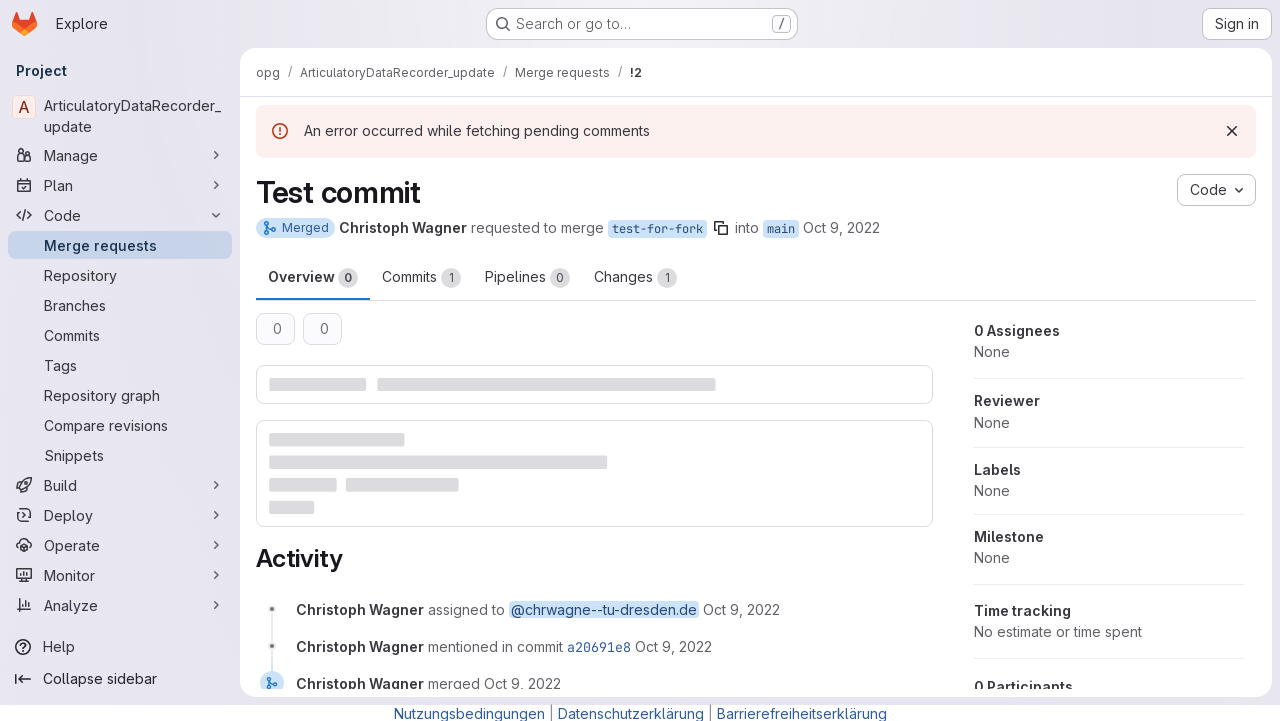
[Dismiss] (1232, 131)
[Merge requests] (120, 245)
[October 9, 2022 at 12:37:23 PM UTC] (673, 646)
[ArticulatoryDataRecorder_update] (120, 116)
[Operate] (120, 545)
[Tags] (120, 365)
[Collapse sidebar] (120, 679)
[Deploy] (120, 515)
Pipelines (527, 278)
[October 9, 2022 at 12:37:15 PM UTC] (741, 609)
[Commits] (120, 335)
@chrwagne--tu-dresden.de (604, 609)
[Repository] (120, 275)
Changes (635, 278)
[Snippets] (120, 455)
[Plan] (120, 185)
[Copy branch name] (721, 228)
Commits (421, 278)
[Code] (120, 215)
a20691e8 (599, 647)
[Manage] (120, 155)
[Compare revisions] (120, 425)
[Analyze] (120, 605)
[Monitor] (120, 575)
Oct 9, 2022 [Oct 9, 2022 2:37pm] (841, 227)
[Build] (120, 485)
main (781, 229)
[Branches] (120, 305)
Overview (313, 278)
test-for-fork (657, 229)
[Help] (120, 647)
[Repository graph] (120, 395)
